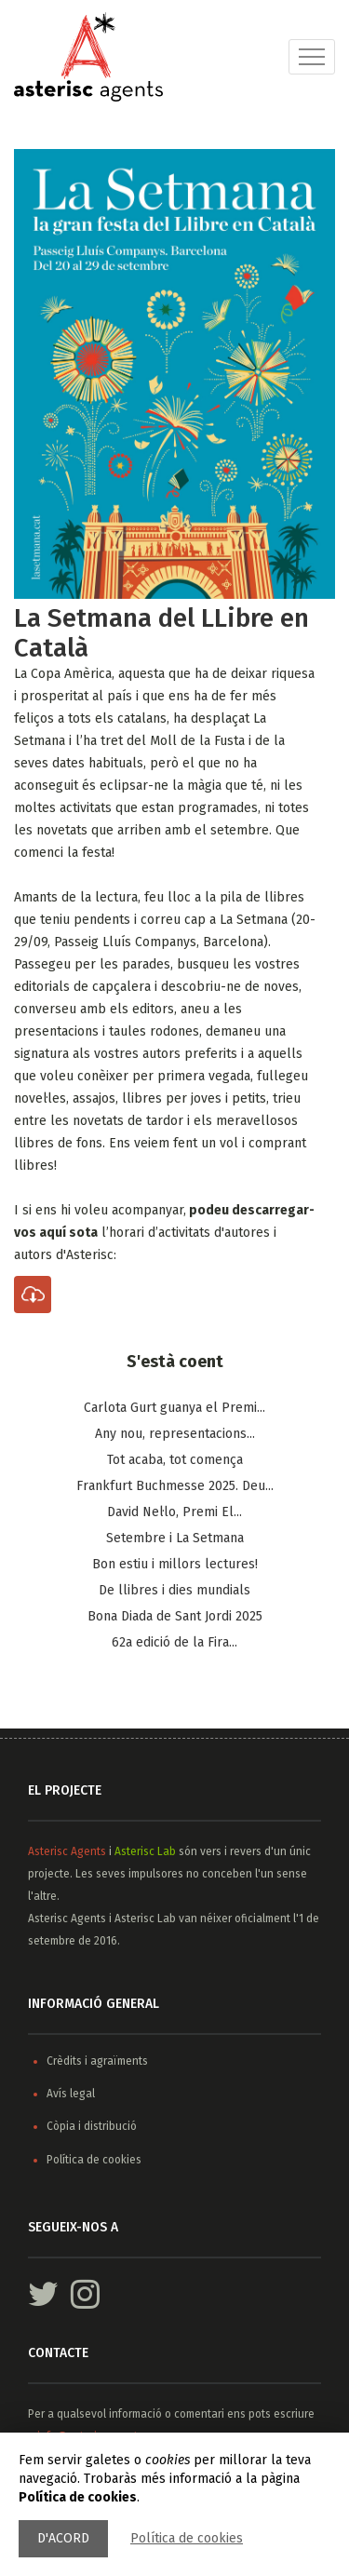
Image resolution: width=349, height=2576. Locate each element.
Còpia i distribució (92, 2126)
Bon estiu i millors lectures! (175, 1564)
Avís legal (71, 2093)
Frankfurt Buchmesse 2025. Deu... (175, 1486)
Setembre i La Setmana (175, 1538)
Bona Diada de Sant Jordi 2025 (174, 1616)
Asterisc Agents (67, 1851)
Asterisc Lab (145, 1851)
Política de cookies (186, 2538)
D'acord (63, 2538)
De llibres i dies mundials (174, 1590)
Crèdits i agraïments (97, 2061)
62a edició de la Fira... (174, 1642)
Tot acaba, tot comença (175, 1460)
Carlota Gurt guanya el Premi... (174, 1408)
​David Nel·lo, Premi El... (174, 1512)
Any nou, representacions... (175, 1434)
